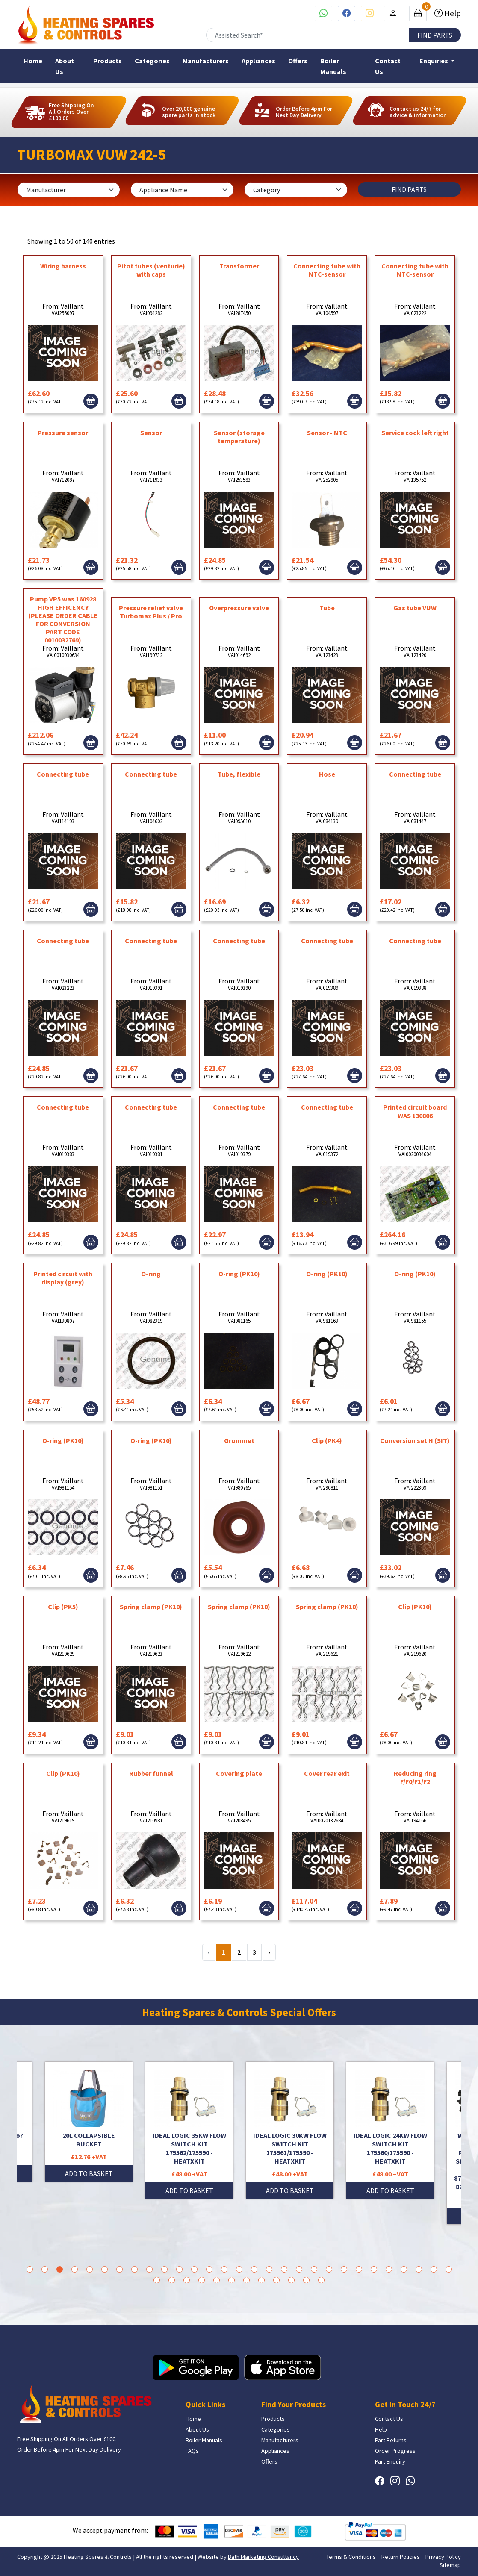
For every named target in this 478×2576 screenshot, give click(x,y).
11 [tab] (179, 2269)
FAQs (192, 2451)
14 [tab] (224, 2269)
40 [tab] (306, 2280)
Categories (152, 60)
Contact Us (388, 66)
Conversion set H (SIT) (415, 1440)
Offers (297, 60)
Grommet (239, 1440)
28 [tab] (434, 2269)
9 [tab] (149, 2269)
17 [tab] (269, 2269)
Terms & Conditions (351, 2557)
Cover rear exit (327, 1773)
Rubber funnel (151, 1773)
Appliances (258, 60)
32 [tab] (186, 2280)
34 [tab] (216, 2280)
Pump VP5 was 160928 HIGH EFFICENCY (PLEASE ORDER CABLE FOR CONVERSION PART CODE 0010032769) (62, 619)
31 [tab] (171, 2280)
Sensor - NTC (327, 432)
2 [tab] (44, 2269)
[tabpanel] (289, 2130)
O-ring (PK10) (239, 1273)
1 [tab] (30, 2269)
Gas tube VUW (415, 608)
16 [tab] (254, 2269)
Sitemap (450, 2565)
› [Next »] (269, 1952)
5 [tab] (89, 2269)
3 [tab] (59, 2269)
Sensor (151, 432)
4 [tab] (74, 2269)
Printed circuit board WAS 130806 (415, 1111)
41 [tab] (321, 2280)
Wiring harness (63, 266)
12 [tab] (194, 2269)
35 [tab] (231, 2280)
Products (107, 60)
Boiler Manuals (333, 66)
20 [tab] (314, 2269)
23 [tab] (359, 2269)
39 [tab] (291, 2280)
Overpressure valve (239, 608)
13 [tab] (209, 2269)
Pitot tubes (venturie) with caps (151, 270)
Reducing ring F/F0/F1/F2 (415, 1777)
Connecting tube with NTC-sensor (326, 270)
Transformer (239, 266)
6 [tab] (104, 2269)
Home (33, 60)
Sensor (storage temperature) (239, 436)
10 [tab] (164, 2269)
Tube (327, 608)
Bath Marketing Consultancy (263, 2557)
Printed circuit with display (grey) (62, 1277)
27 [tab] (419, 2269)
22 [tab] (344, 2269)
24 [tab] (374, 2269)
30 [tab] (156, 2280)
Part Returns (391, 2440)
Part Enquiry (390, 2461)
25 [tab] (389, 2269)
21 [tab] (329, 2269)
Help (452, 13)
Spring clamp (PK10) (151, 1606)
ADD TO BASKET (88, 2173)
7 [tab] (119, 2269)
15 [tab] (239, 2269)
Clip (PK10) (415, 1606)
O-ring (151, 1273)
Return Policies (400, 2557)
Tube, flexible (239, 774)
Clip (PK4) (327, 1440)
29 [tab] (449, 2269)
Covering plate (239, 1773)
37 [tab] (261, 2280)
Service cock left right (415, 432)
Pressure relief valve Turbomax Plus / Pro (151, 612)
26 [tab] (404, 2269)
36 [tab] (246, 2280)
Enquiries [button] (434, 60)
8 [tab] (134, 2269)
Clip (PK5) (63, 1606)
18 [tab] (284, 2269)
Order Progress (395, 2451)
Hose (327, 774)
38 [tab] (276, 2280)
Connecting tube (63, 774)
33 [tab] (201, 2280)
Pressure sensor (63, 432)
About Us (64, 66)
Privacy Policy (443, 2557)
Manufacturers (206, 60)
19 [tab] (299, 2269)
